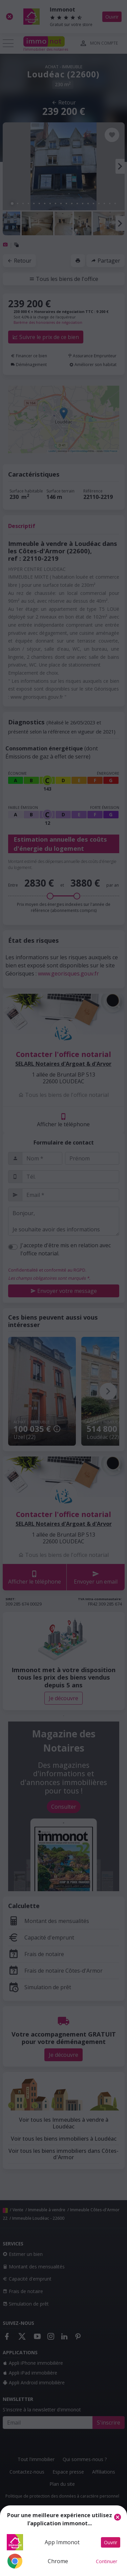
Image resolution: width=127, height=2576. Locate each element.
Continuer (106, 2561)
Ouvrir (110, 2542)
